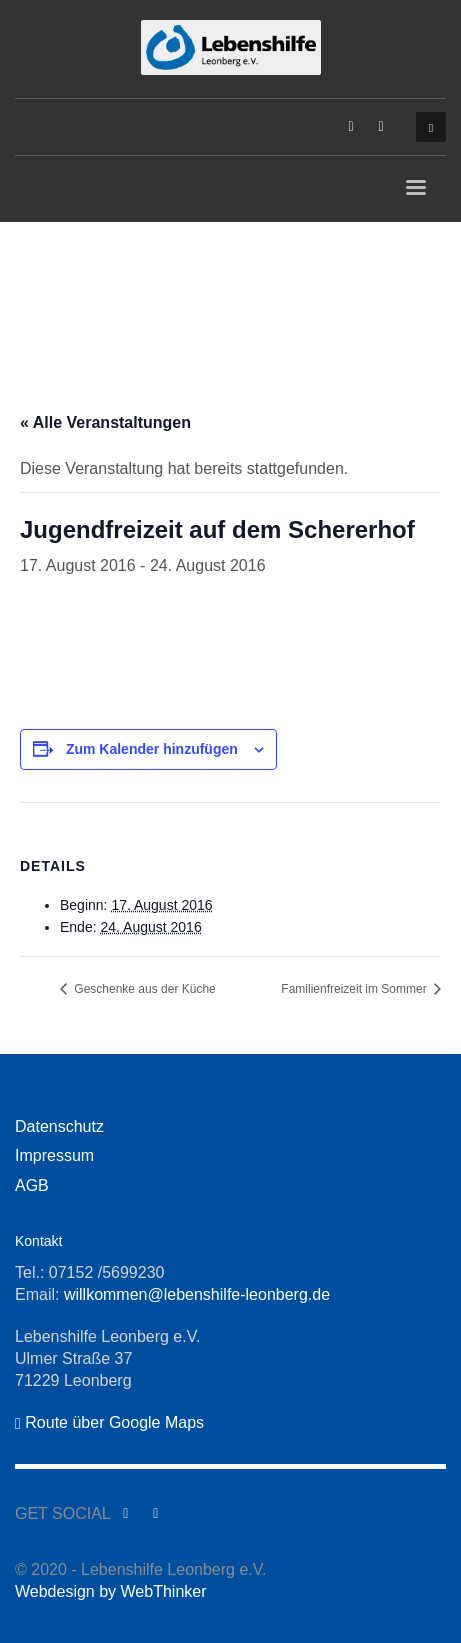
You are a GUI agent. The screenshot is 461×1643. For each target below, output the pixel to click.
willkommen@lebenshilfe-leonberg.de (197, 1294)
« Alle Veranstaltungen (105, 422)
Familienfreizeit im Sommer (355, 989)
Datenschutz (59, 1126)
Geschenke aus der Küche (143, 989)
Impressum (54, 1155)
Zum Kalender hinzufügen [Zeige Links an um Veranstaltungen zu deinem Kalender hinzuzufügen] (152, 749)
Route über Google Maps (109, 1422)
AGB (32, 1185)
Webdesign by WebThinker (111, 1591)
